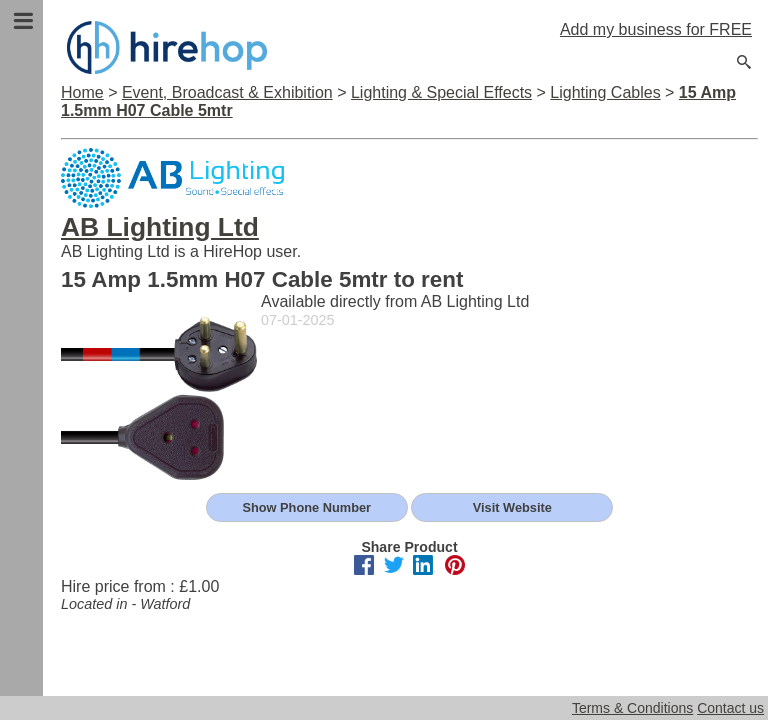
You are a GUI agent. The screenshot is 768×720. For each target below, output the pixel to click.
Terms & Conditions (632, 708)
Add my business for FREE (656, 29)
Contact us (730, 708)
